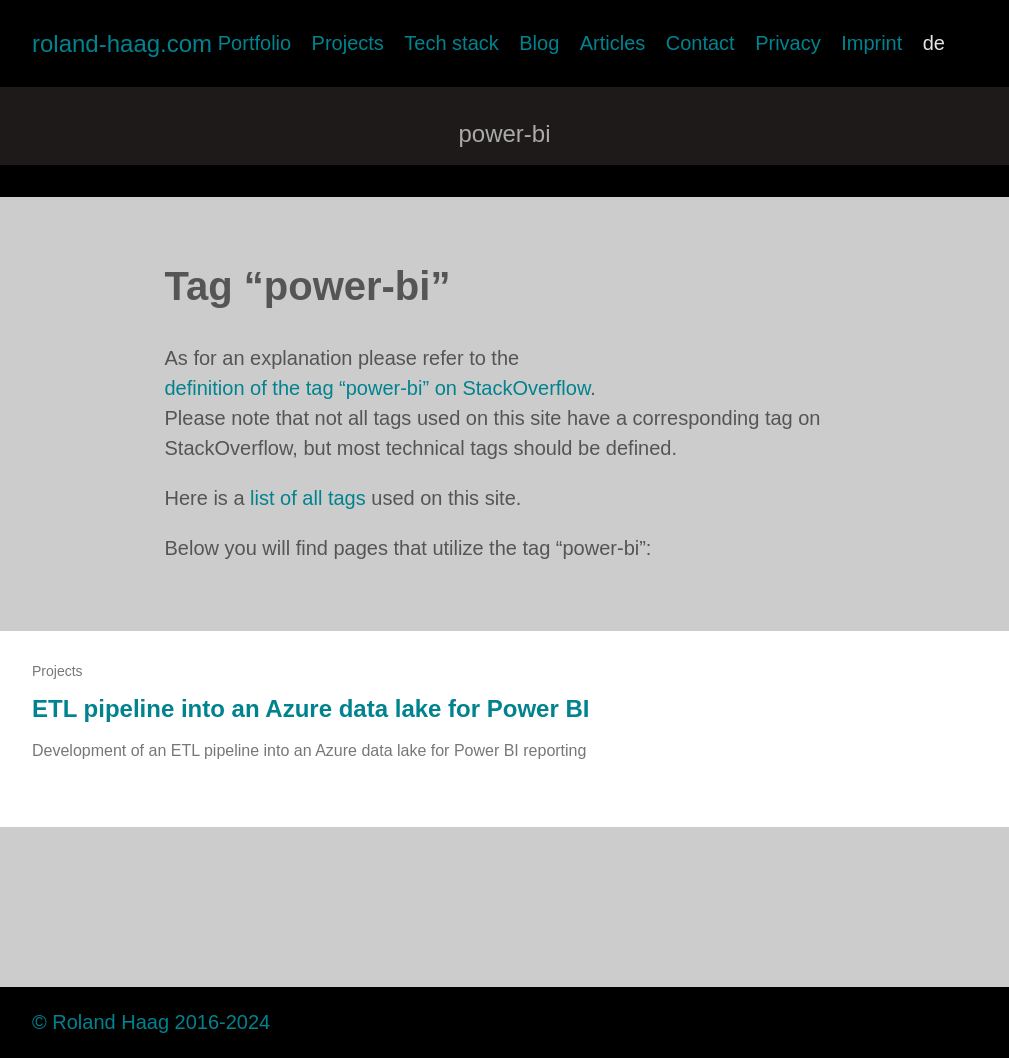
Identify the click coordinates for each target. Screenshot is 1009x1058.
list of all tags (308, 498)
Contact (700, 43)
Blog (539, 43)
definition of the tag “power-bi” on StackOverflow (378, 388)
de (934, 43)
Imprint (871, 43)
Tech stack (451, 43)
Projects (348, 43)
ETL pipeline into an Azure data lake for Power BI (310, 708)
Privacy (788, 43)
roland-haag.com (122, 43)
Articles (613, 43)
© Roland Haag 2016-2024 (151, 1022)
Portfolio (254, 43)
